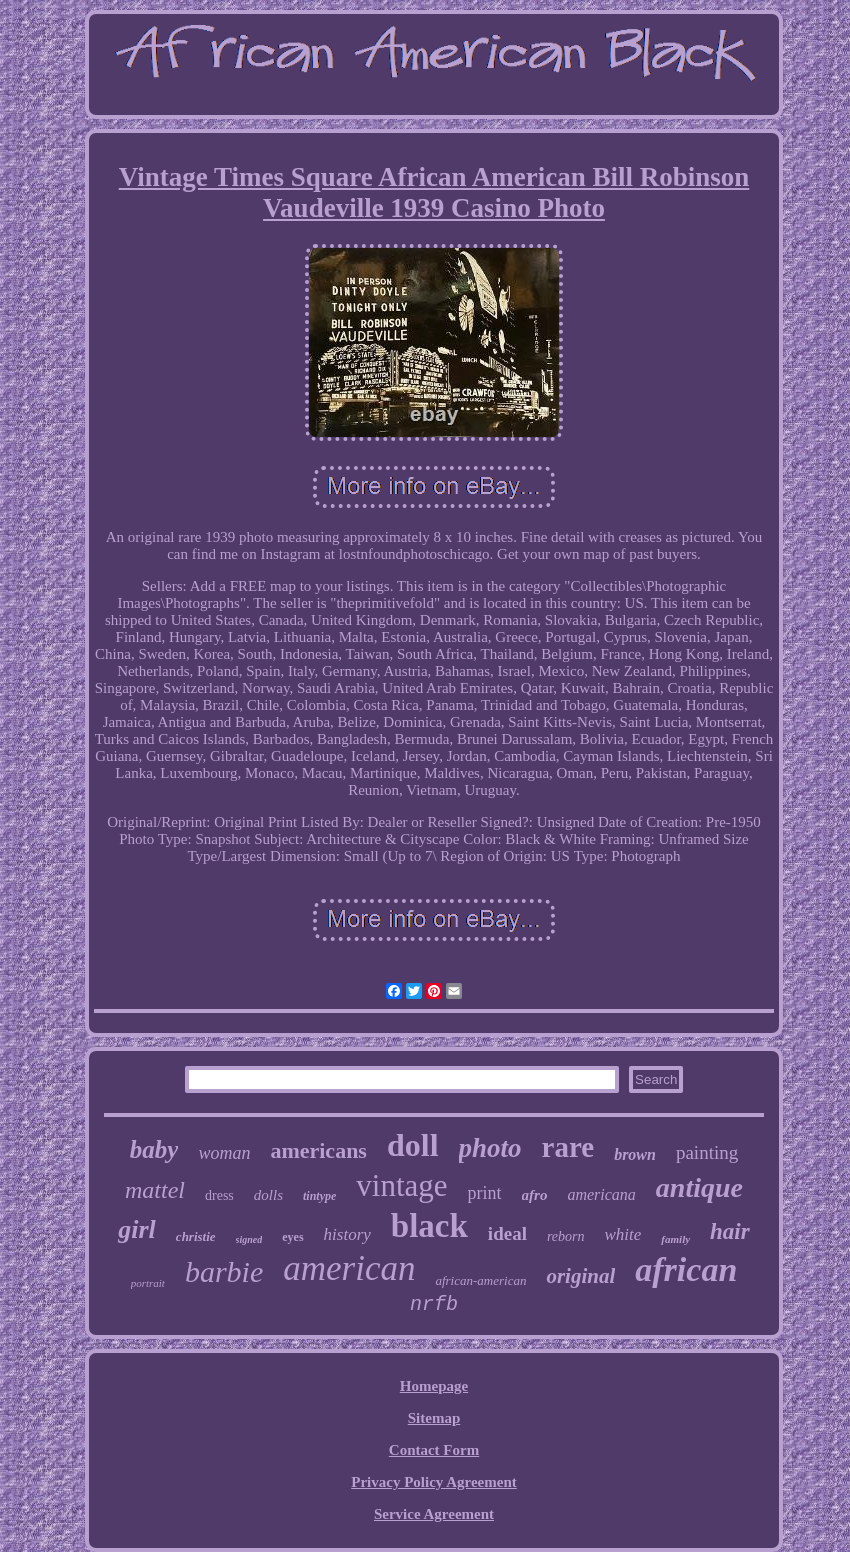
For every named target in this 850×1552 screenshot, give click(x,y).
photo (490, 1148)
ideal (507, 1233)
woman (224, 1153)
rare (568, 1147)
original (580, 1276)
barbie (224, 1271)
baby (154, 1149)
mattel (155, 1190)
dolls (268, 1195)
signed (249, 1239)
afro (535, 1195)
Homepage (434, 1386)
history (347, 1234)
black (429, 1226)
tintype (319, 1196)
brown (635, 1154)
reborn (566, 1236)
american (349, 1268)
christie (196, 1236)
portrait (148, 1283)
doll (413, 1145)
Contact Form (434, 1450)
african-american (480, 1280)
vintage (401, 1185)
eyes (292, 1237)
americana (601, 1194)
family (675, 1239)
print (485, 1193)
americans (318, 1150)
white (623, 1234)
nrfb (434, 1304)
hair (730, 1231)
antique (699, 1187)
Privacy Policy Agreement (434, 1482)
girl (137, 1229)
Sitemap (434, 1418)
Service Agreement (434, 1514)
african (686, 1269)
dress (219, 1195)
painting (707, 1152)
